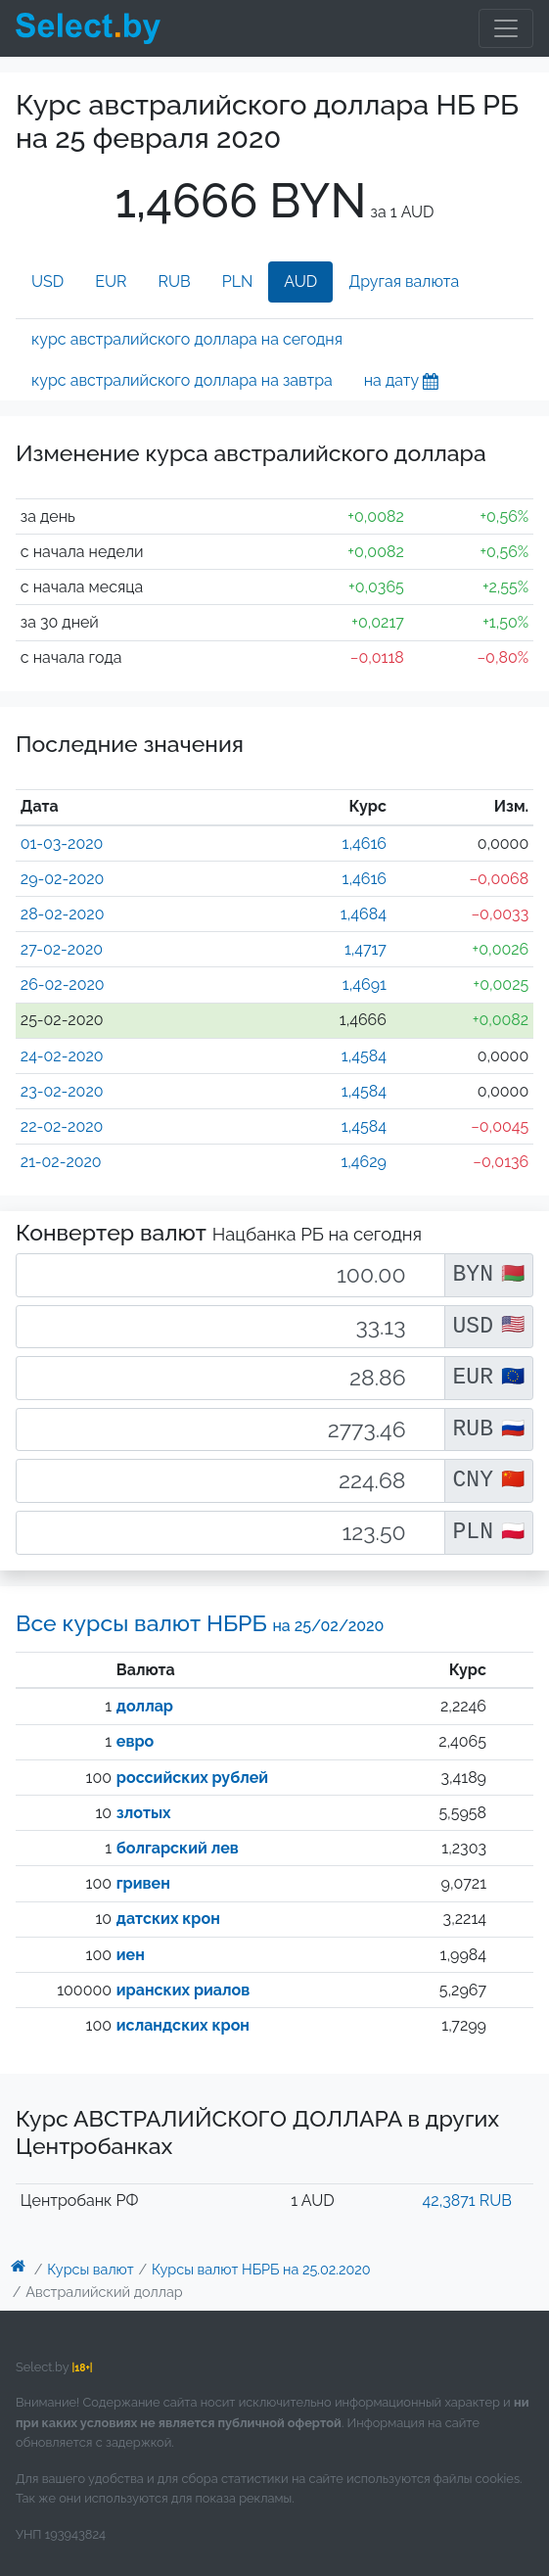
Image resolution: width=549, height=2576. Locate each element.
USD (47, 281)
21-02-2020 (61, 1161)
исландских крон (183, 2025)
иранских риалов (183, 1990)
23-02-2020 (62, 1091)
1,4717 (365, 949)
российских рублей (192, 1777)
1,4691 (365, 984)
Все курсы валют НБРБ (200, 1623)
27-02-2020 (62, 949)
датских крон (168, 1918)
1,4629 (364, 1161)
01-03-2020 (62, 843)
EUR (110, 281)
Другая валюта (403, 281)
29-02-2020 (63, 878)
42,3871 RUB (467, 2200)
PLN (237, 281)
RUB (175, 281)
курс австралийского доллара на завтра (182, 380)
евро (135, 1741)
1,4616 (365, 843)
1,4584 (364, 1056)
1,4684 (364, 914)
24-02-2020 (62, 1056)
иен (130, 1954)
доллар (144, 1706)
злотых (143, 1812)
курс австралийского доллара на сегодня (187, 339)
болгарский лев (177, 1848)
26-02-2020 (63, 984)
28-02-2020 (63, 914)
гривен (143, 1883)
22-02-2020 (62, 1126)
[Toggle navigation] (506, 28)
